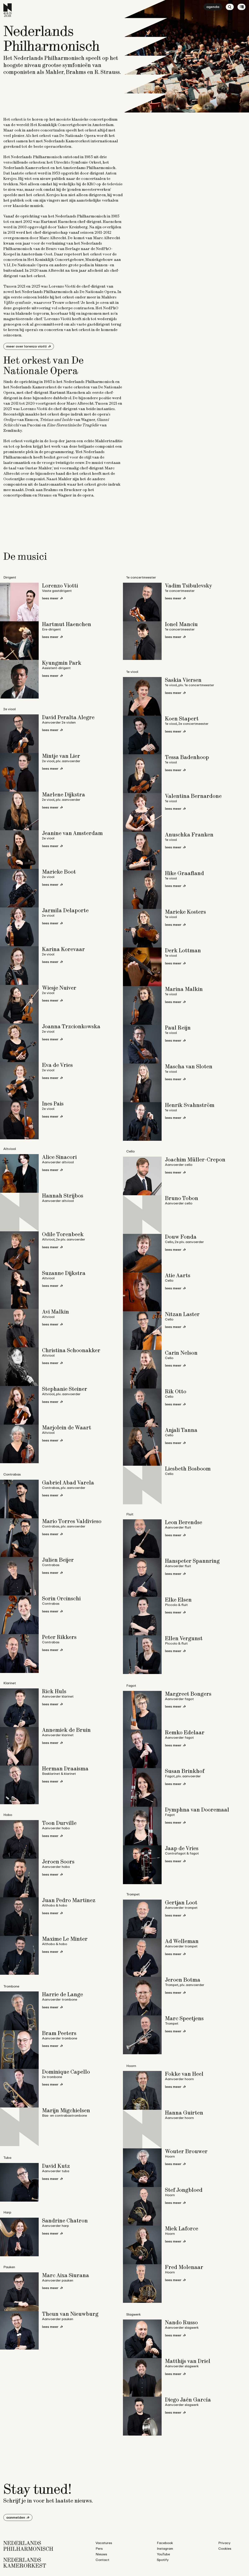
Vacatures (104, 2543)
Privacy (224, 2543)
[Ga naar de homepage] (7, 10)
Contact (102, 2560)
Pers (99, 2548)
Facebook (165, 2543)
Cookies (224, 2548)
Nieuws (101, 2554)
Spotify (163, 2560)
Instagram (165, 2548)
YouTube (163, 2554)
